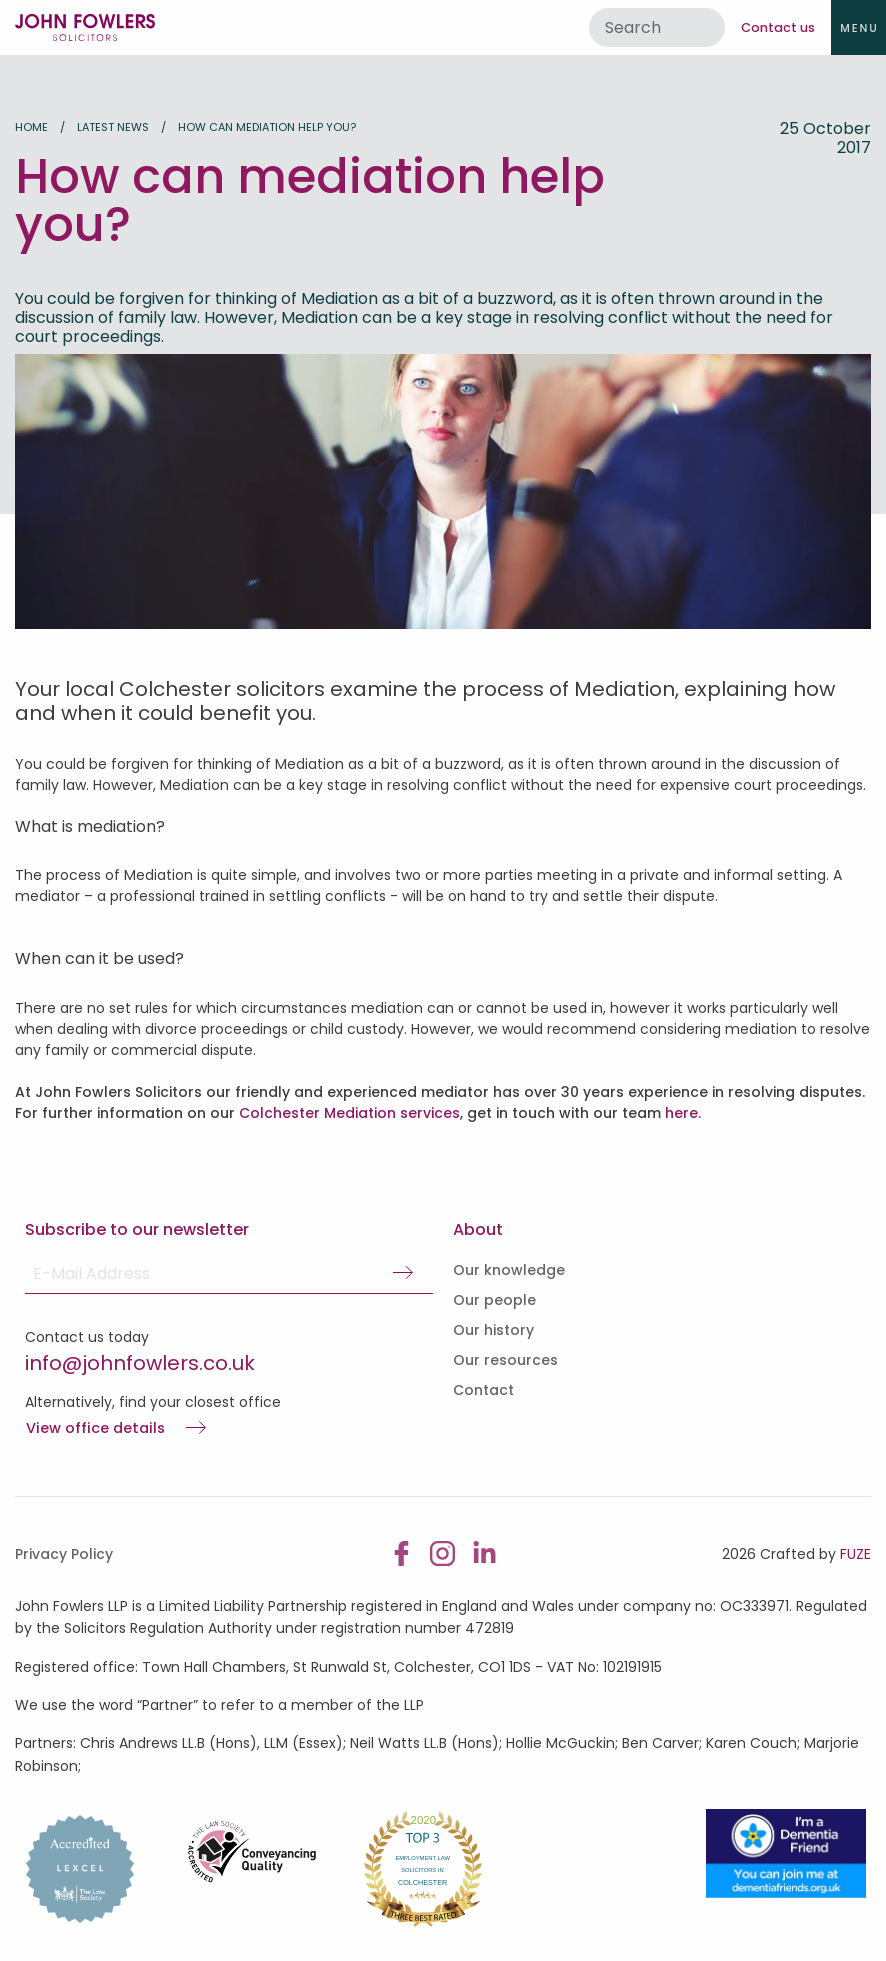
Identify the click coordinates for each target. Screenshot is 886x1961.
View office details (95, 1429)
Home (31, 127)
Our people (494, 1300)
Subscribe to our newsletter (137, 1229)
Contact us (778, 27)
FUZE (855, 1554)
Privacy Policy (64, 1554)
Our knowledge (509, 1270)
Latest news (113, 127)
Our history (493, 1330)
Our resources (505, 1360)
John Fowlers (85, 27)
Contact (483, 1390)
